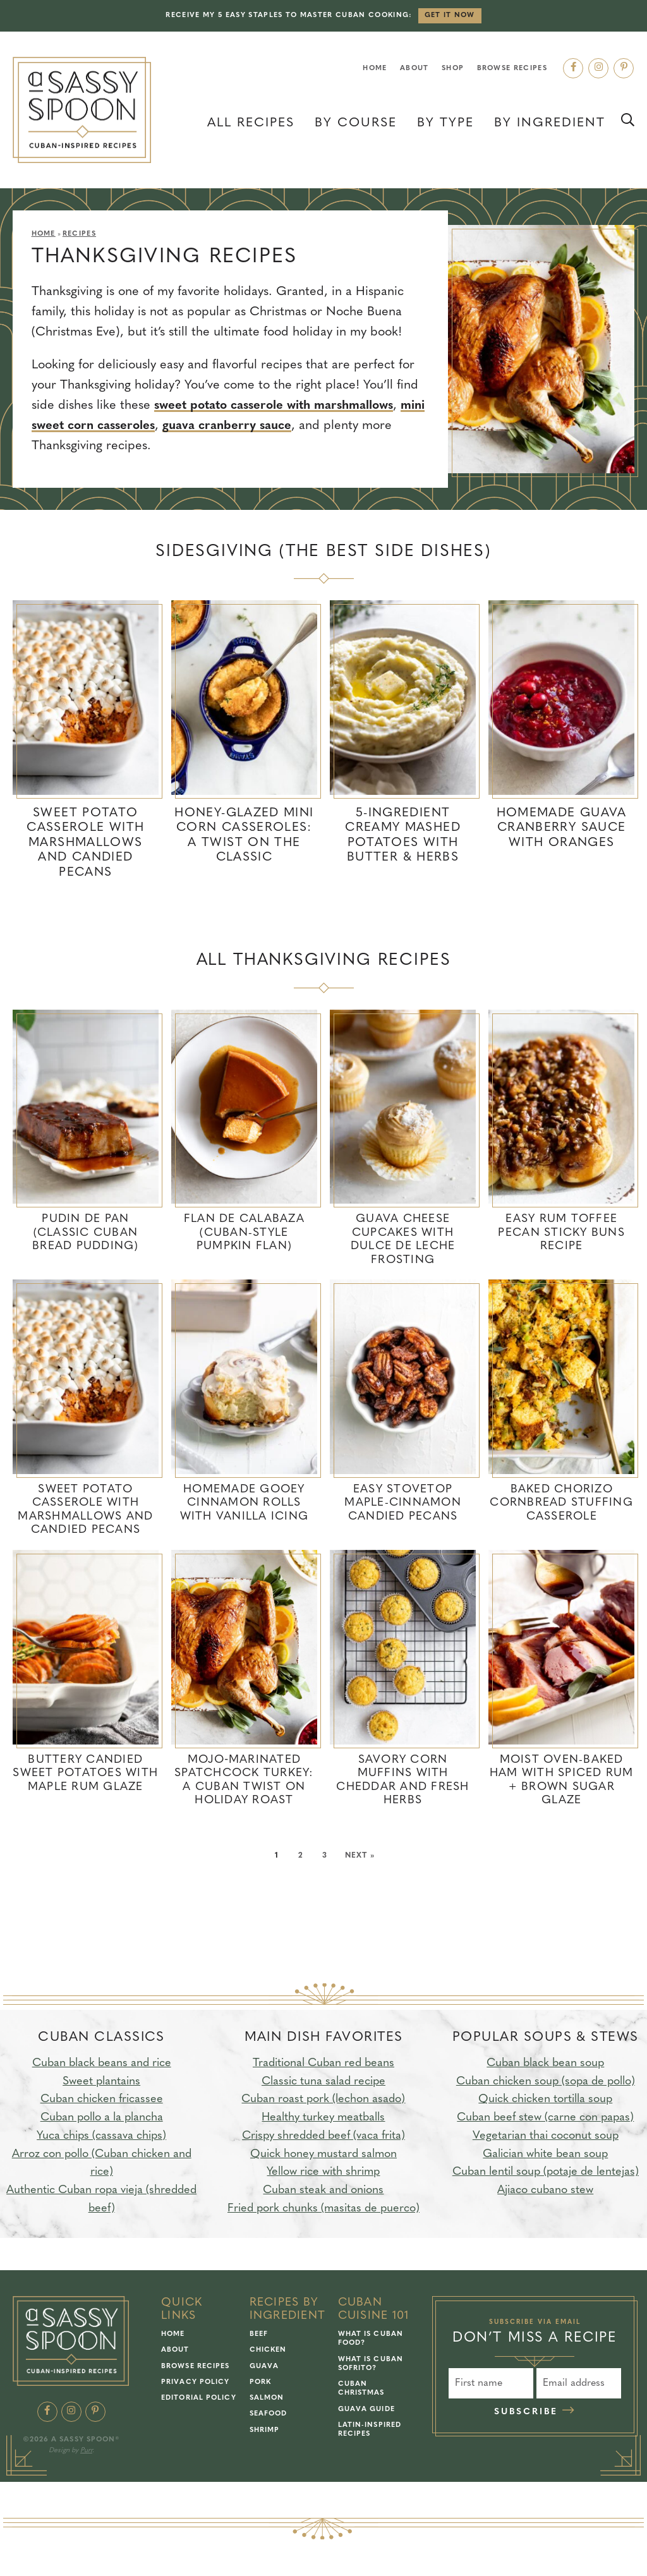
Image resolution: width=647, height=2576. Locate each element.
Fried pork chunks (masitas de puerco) (323, 2210)
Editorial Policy (198, 2400)
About (414, 68)
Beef (259, 2336)
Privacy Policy (195, 2383)
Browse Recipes (512, 68)
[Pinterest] (624, 68)
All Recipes (250, 123)
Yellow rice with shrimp (323, 2174)
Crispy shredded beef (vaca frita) (323, 2138)
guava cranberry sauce (264, 426)
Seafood (268, 2415)
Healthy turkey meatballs (323, 2119)
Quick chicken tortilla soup (545, 2101)
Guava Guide (366, 2410)
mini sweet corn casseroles (111, 426)
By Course (356, 123)
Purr (86, 2452)
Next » (360, 1857)
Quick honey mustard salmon (323, 2156)
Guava (264, 2367)
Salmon (267, 2400)
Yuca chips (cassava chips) (101, 2138)
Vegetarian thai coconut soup (546, 2138)
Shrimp (265, 2431)
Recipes (79, 234)
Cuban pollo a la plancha (101, 2119)
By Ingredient (549, 123)
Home (375, 68)
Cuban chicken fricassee (101, 2101)
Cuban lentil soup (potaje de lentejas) (545, 2174)
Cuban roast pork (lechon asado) (323, 2101)
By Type (445, 123)
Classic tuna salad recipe (323, 2083)
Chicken (268, 2352)
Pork (260, 2383)
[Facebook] (573, 68)
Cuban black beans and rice (101, 2065)
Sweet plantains (101, 2083)
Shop (453, 68)
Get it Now (450, 15)
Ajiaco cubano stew (545, 2192)
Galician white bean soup (545, 2156)
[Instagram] (598, 68)
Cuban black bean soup (545, 2065)
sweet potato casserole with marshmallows (279, 405)
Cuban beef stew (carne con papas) (545, 2119)
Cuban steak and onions (323, 2192)
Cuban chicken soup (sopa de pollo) (545, 2083)
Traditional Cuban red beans (323, 2065)
